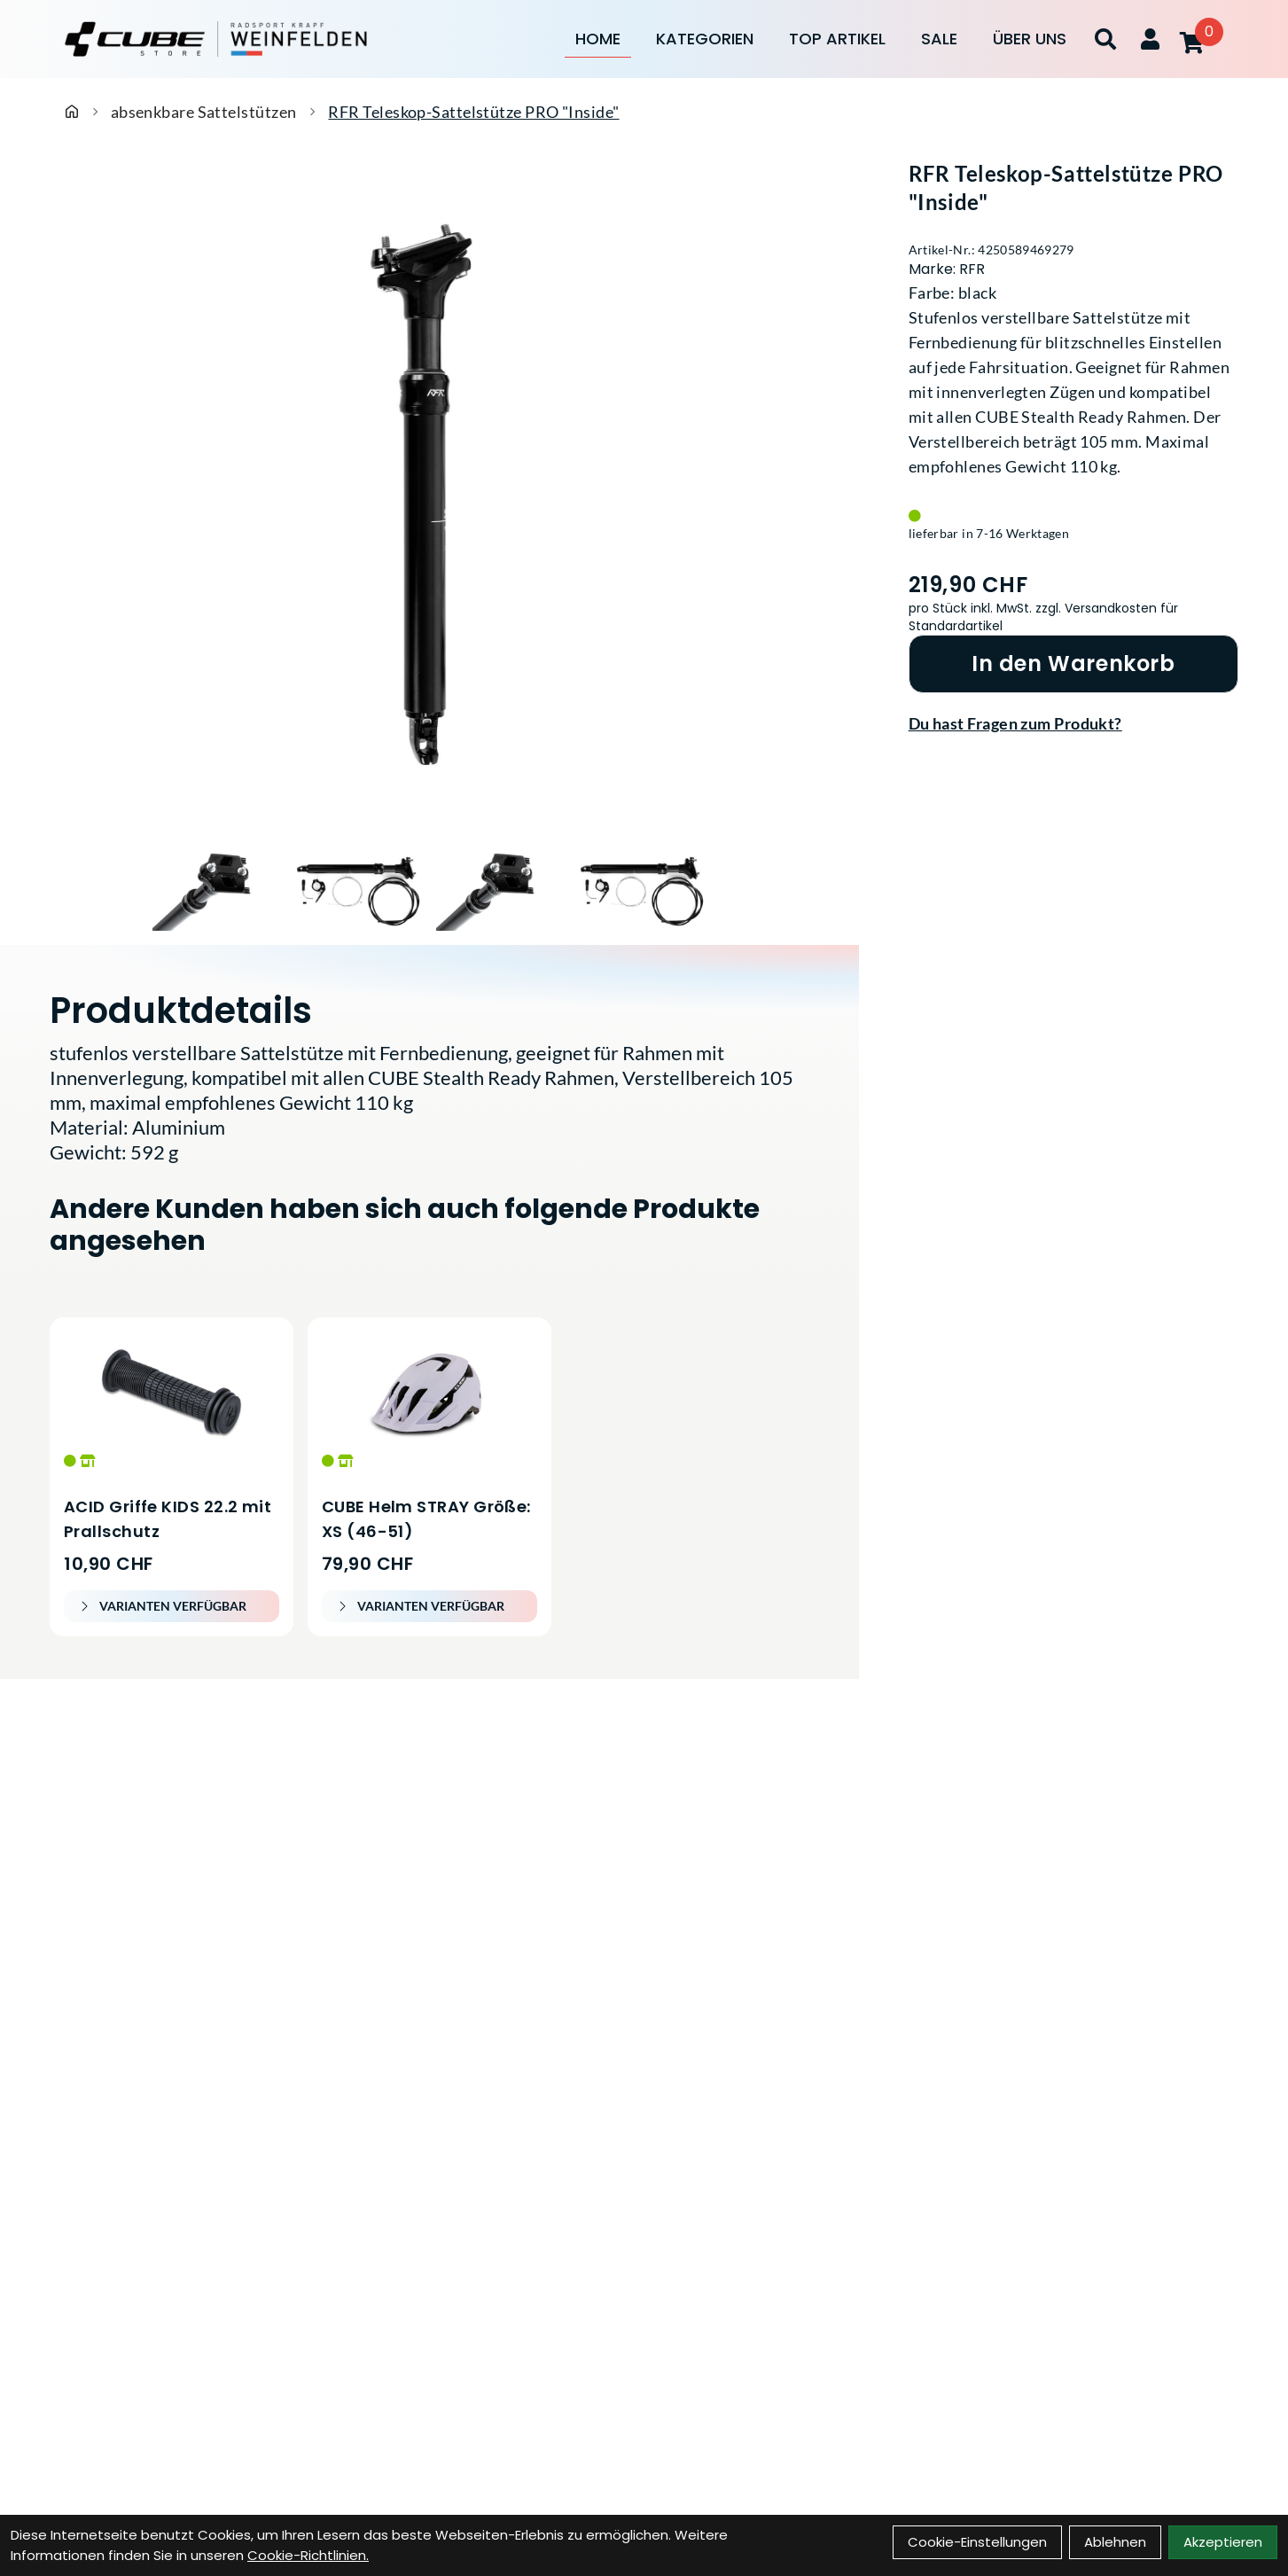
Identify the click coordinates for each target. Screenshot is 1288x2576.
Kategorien (704, 38)
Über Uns (1029, 38)
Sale (939, 38)
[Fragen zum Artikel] (1073, 723)
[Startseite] (72, 112)
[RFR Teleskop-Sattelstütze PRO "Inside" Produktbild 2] (358, 888)
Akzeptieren (1222, 2542)
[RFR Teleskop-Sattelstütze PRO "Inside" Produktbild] (429, 499)
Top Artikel (837, 38)
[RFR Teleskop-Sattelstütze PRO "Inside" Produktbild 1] (216, 888)
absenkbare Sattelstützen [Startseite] (204, 111)
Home (598, 38)
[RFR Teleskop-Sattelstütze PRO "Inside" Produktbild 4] (642, 888)
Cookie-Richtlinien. (308, 2555)
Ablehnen (1115, 2542)
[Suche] (1105, 39)
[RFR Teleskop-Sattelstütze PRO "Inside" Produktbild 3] (500, 888)
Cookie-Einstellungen (977, 2542)
